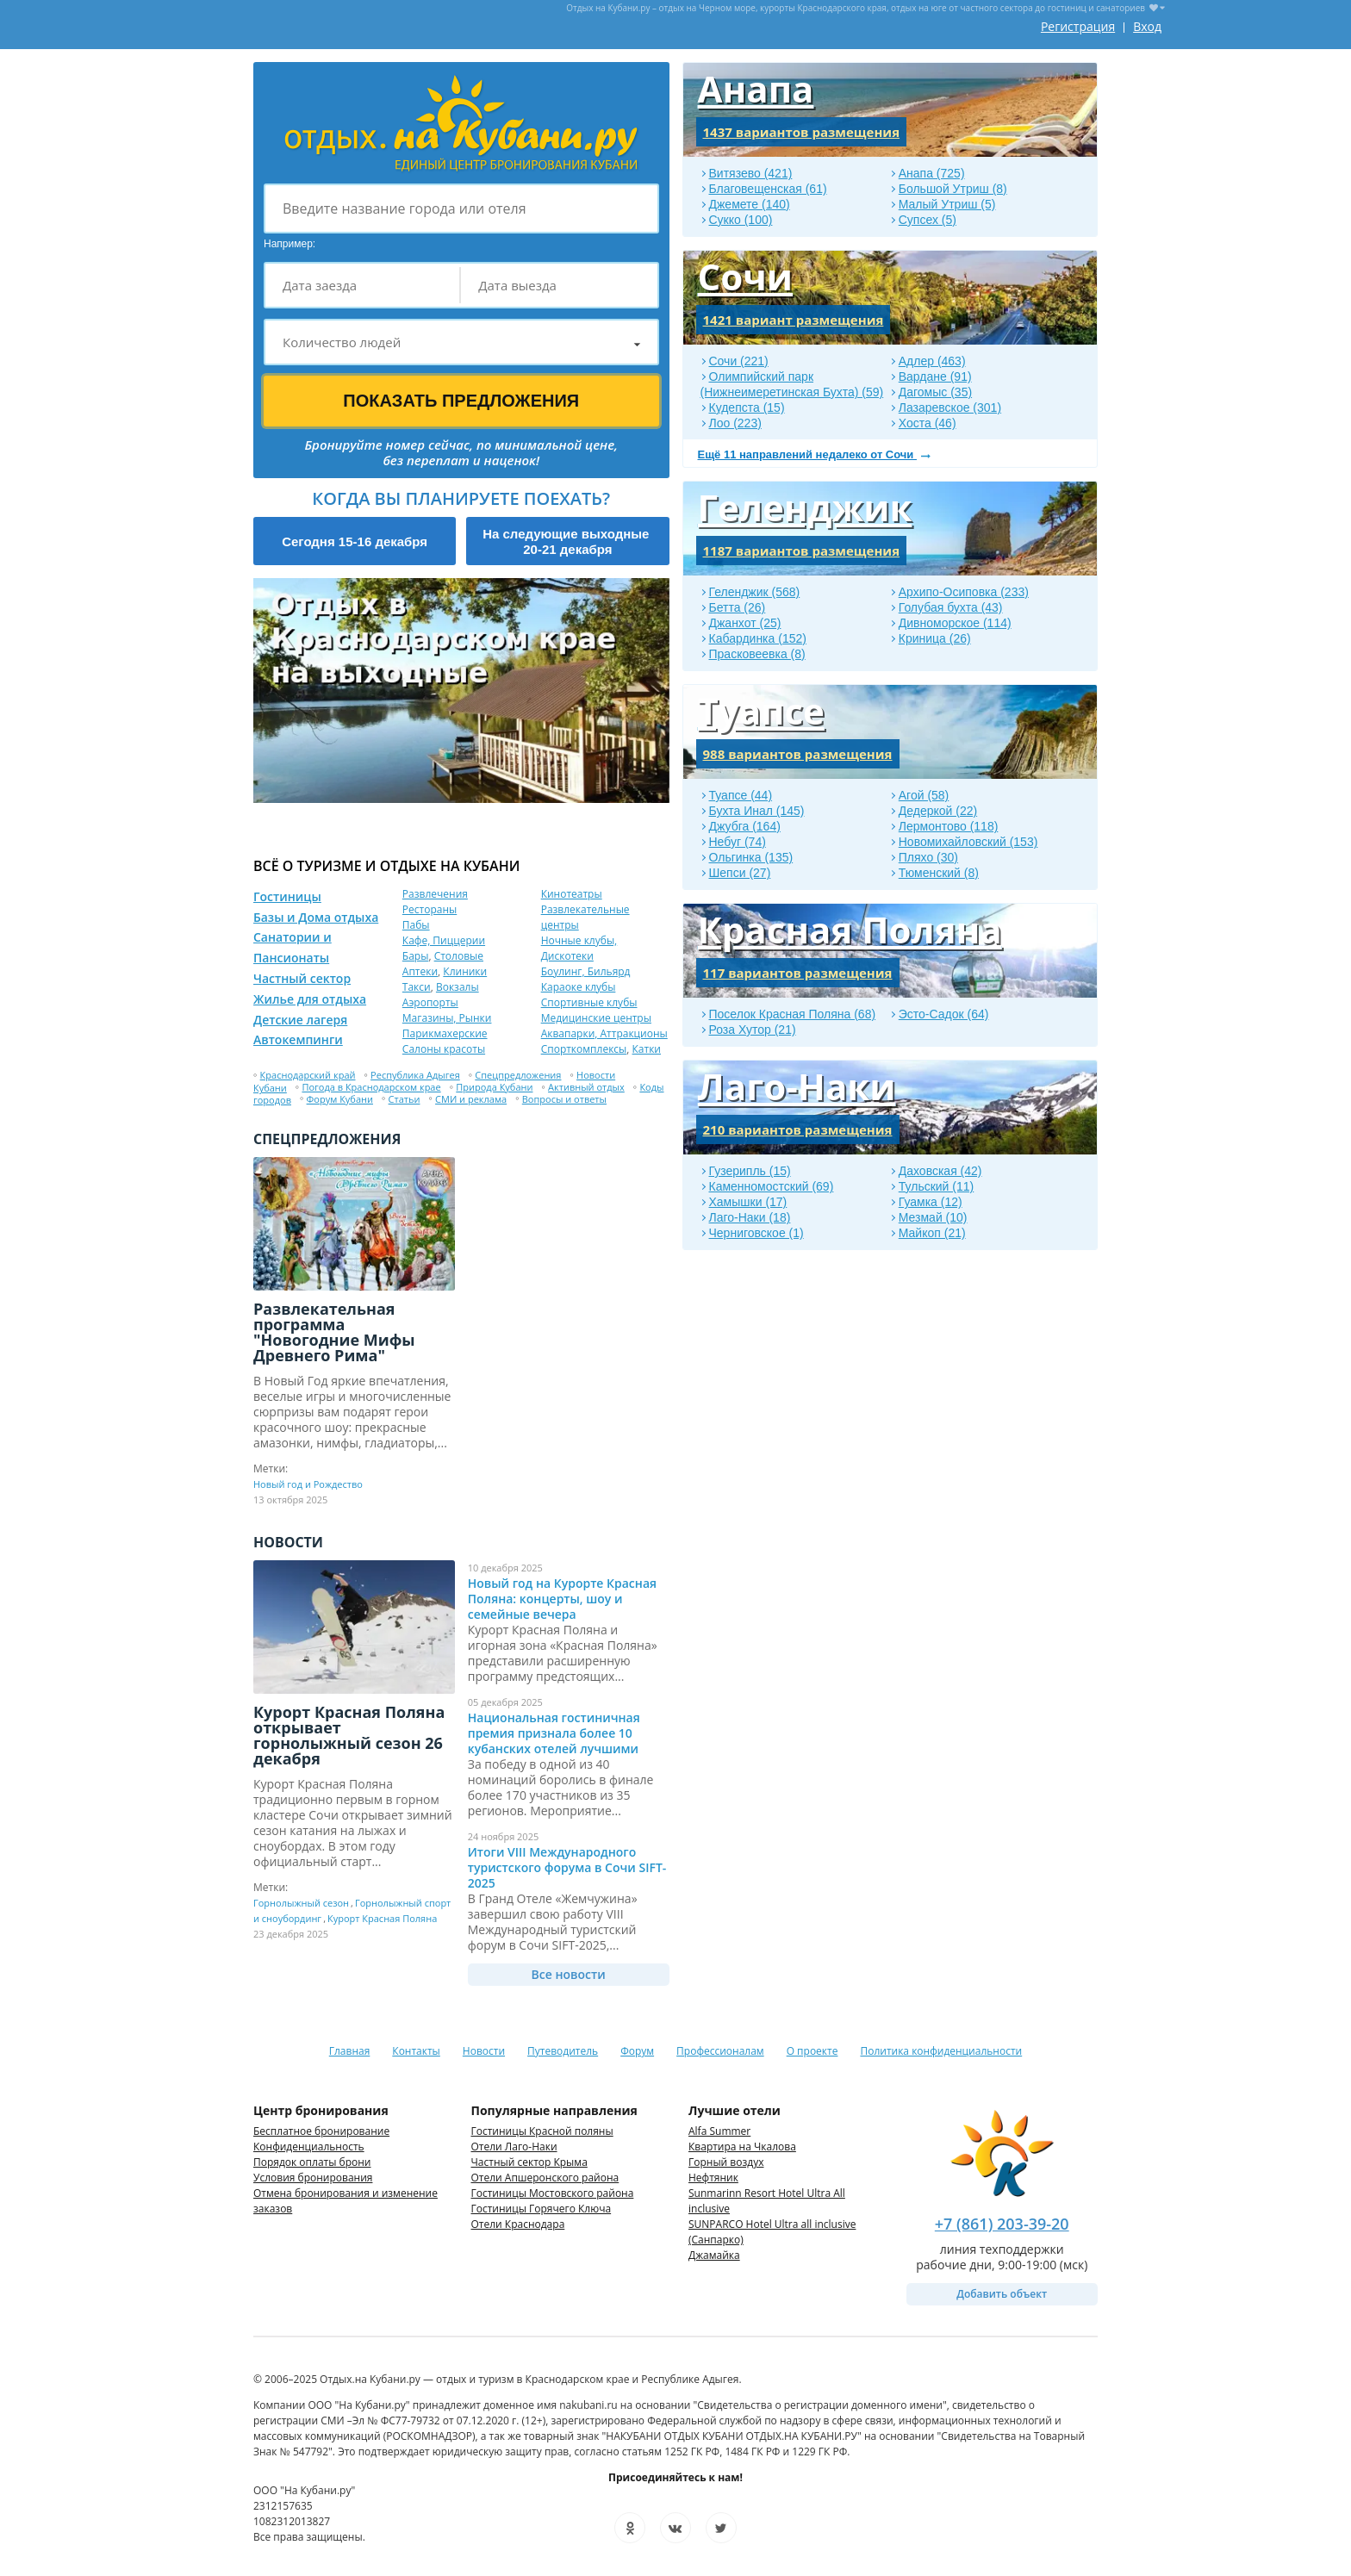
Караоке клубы (578, 987)
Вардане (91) (935, 376)
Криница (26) (935, 638)
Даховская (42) (940, 1171)
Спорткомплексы (584, 1049)
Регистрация (1078, 26)
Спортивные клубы (589, 1002)
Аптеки (420, 971)
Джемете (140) (749, 204)
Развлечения (435, 894)
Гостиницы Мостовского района (552, 2193)
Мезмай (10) (933, 1217)
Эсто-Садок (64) (944, 1014)
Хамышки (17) (748, 1202)
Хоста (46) (927, 423)
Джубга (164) (745, 826)
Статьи (404, 1098)
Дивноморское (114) (955, 623)
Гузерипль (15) (750, 1171)
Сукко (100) (741, 220)
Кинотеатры (571, 894)
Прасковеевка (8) (757, 654)
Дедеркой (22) (938, 811)
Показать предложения (461, 400)
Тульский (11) (936, 1186)
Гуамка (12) (930, 1202)
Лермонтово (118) (949, 826)
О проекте (812, 2051)
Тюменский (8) (939, 873)
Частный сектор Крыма (529, 2162)
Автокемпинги (298, 1039)
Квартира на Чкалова (742, 2146)
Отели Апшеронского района (545, 2177)
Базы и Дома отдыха (315, 917)
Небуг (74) (737, 842)
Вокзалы (457, 987)
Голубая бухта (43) (951, 607)
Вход (1147, 26)
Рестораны (429, 909)
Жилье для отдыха (309, 999)
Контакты (416, 2051)
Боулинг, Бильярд (586, 971)
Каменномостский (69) (771, 1186)
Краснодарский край (308, 1074)
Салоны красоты (443, 1049)
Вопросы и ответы (564, 1098)
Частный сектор (302, 978)
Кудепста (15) (747, 407)
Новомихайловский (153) (968, 842)
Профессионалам (720, 2051)
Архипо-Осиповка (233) (964, 592)
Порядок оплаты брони (311, 2162)
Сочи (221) (739, 361)
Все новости (569, 1974)
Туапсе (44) (741, 795)
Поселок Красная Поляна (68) (792, 1014)
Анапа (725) (932, 173)
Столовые (458, 956)
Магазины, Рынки (447, 1018)
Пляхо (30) (928, 857)
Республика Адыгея (415, 1074)
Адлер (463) (932, 361)
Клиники (465, 971)
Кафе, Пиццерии (443, 940)
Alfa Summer (719, 2131)
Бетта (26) (737, 607)
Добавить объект (1001, 2294)
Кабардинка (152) (757, 638)
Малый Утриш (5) (947, 204)
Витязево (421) (751, 173)
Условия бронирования (312, 2177)
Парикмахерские (445, 1033)
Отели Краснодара (518, 2224)
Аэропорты (430, 1002)
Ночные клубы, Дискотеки (579, 948)
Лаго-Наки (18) (750, 1217)
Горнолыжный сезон (301, 1902)
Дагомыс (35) (935, 392)
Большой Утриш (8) (953, 189)
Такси (416, 987)
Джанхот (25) (745, 623)
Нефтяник (713, 2177)
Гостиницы (287, 896)
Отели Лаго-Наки (514, 2146)
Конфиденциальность (308, 2146)
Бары (415, 956)
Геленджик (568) (754, 592)
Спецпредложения (518, 1074)
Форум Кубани (340, 1098)
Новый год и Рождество (308, 1484)
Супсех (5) (927, 220)
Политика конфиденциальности (941, 2051)
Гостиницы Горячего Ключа (541, 2208)
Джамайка (714, 2255)
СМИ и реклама (471, 1098)
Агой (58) (924, 795)
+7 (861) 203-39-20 (1002, 2223)
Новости (484, 2051)
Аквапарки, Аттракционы (604, 1033)
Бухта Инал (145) (757, 811)
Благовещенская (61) (768, 189)
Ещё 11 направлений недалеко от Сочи (807, 454)
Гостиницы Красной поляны (542, 2131)
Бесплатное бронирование (321, 2131)
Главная (349, 2051)
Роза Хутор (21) (752, 1029)
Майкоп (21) (932, 1233)
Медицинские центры (596, 1018)
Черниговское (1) (756, 1233)
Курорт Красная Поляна (382, 1918)
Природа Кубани (494, 1086)
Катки (646, 1049)
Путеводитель (562, 2051)
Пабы (416, 925)
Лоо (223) (735, 423)
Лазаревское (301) (950, 407)
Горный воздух (725, 2162)
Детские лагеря (300, 1019)
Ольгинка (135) (751, 857)
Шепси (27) (740, 873)
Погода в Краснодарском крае (371, 1086)
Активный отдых (586, 1086)
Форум (637, 2051)
